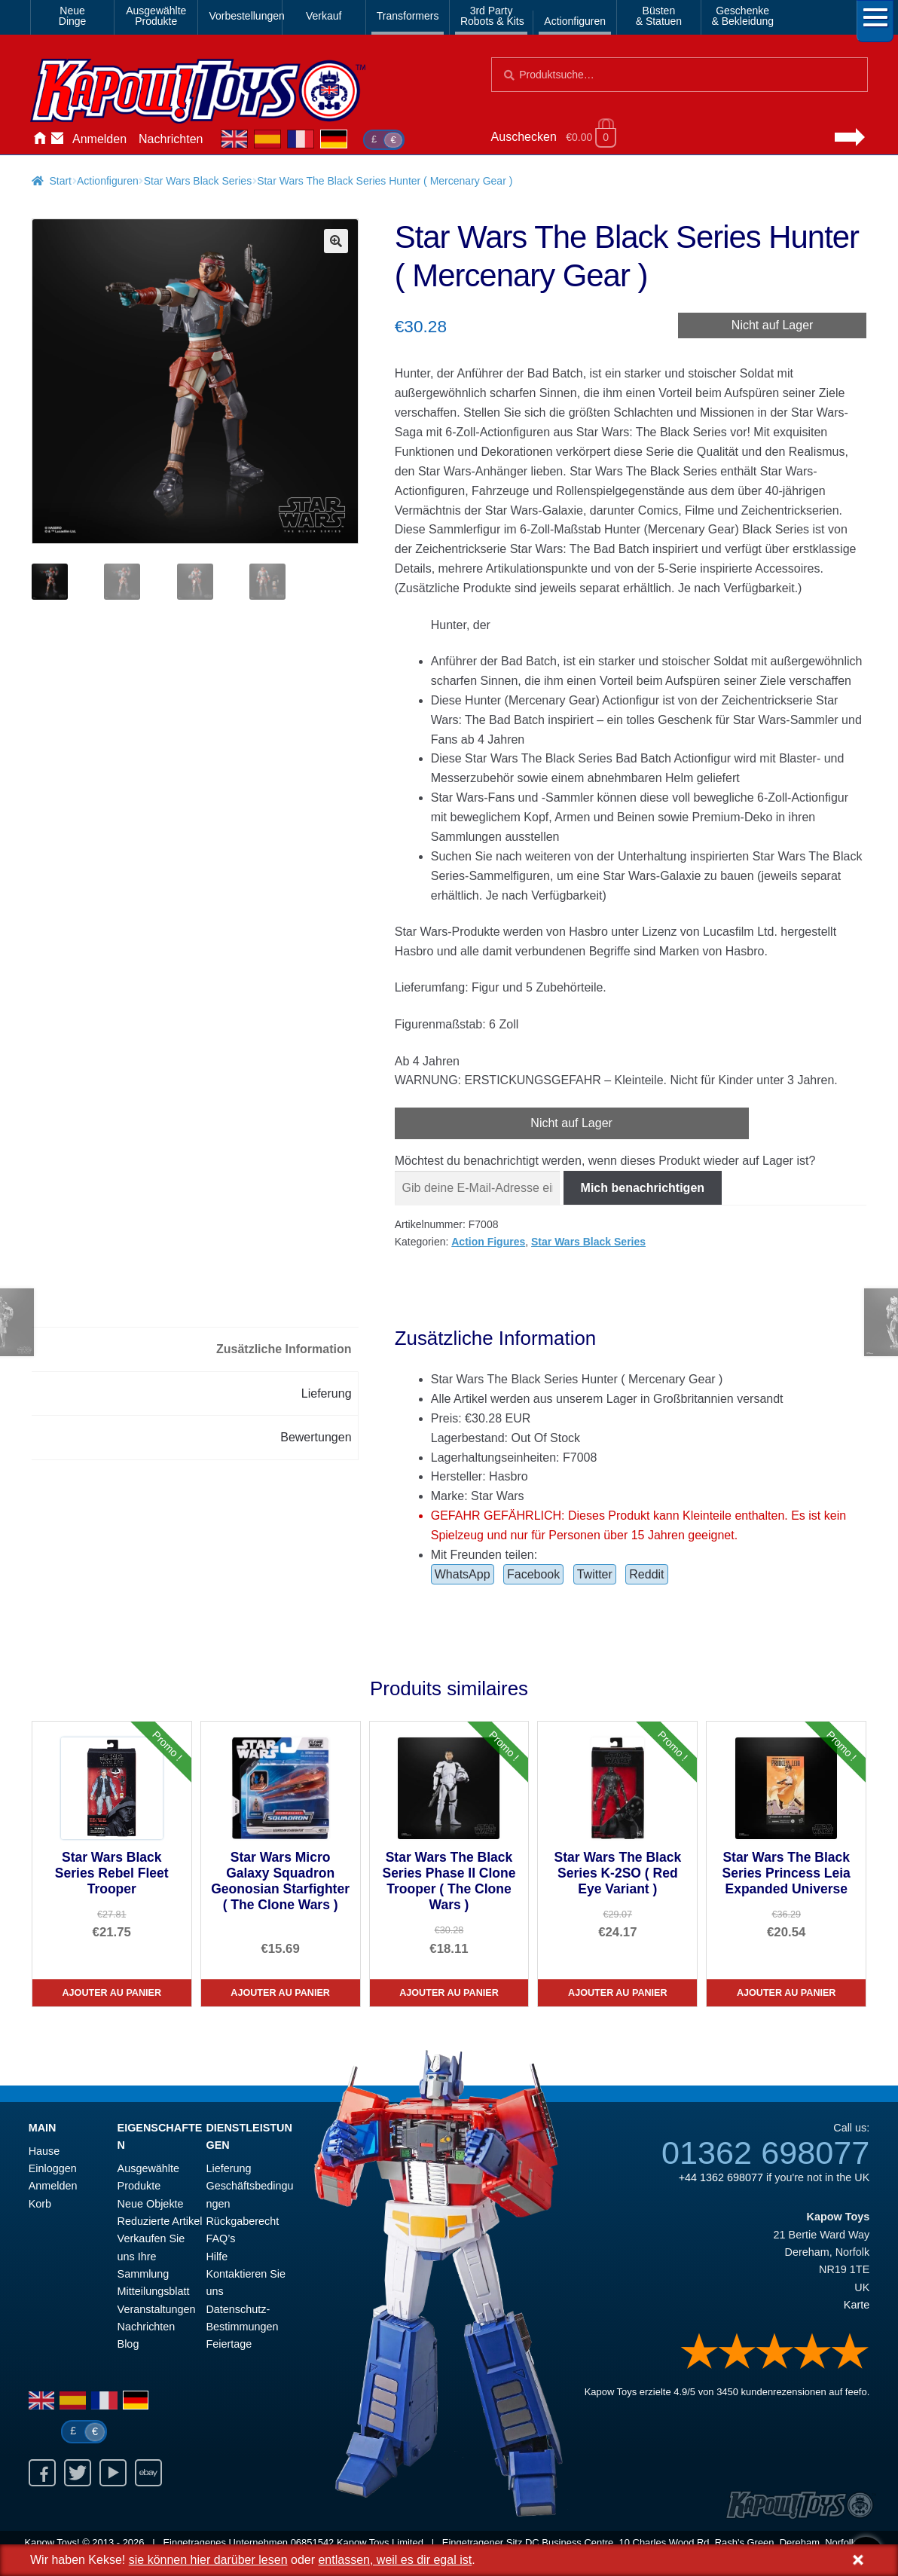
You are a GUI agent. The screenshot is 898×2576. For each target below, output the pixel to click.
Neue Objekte (151, 2204)
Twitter (594, 1574)
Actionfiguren (575, 21)
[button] (336, 241)
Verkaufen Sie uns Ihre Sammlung (151, 2256)
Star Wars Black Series (198, 181)
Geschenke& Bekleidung (743, 16)
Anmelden (99, 139)
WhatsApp (462, 1574)
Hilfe (217, 2257)
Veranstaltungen (157, 2309)
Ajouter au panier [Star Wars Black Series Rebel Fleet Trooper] (111, 1993)
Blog (128, 2344)
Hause (39, 139)
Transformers (408, 16)
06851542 (312, 2542)
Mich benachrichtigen (642, 1187)
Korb (40, 2204)
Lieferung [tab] (326, 1393)
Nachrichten (171, 139)
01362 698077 (765, 2152)
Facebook (533, 1574)
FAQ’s (220, 2238)
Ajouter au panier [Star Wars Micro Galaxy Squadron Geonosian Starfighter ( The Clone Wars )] (280, 1993)
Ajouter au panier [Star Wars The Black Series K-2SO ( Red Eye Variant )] (617, 1993)
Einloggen (53, 2168)
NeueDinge (73, 16)
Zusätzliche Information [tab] (284, 1349)
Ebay (148, 2472)
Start (60, 181)
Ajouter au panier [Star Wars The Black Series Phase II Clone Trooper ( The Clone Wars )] (449, 1993)
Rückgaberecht (242, 2221)
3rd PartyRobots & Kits (492, 16)
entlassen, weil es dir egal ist (395, 2559)
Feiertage (229, 2344)
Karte (856, 2305)
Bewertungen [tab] (315, 1437)
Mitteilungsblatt (154, 2291)
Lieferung (228, 2168)
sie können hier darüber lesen (208, 2559)
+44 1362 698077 (721, 2177)
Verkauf (323, 16)
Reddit (646, 1574)
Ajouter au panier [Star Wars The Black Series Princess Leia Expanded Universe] (786, 1993)
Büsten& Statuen (659, 16)
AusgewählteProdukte (156, 16)
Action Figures (488, 1242)
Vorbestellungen (242, 16)
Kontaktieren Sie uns (57, 139)
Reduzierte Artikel (160, 2221)
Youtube (113, 2472)
